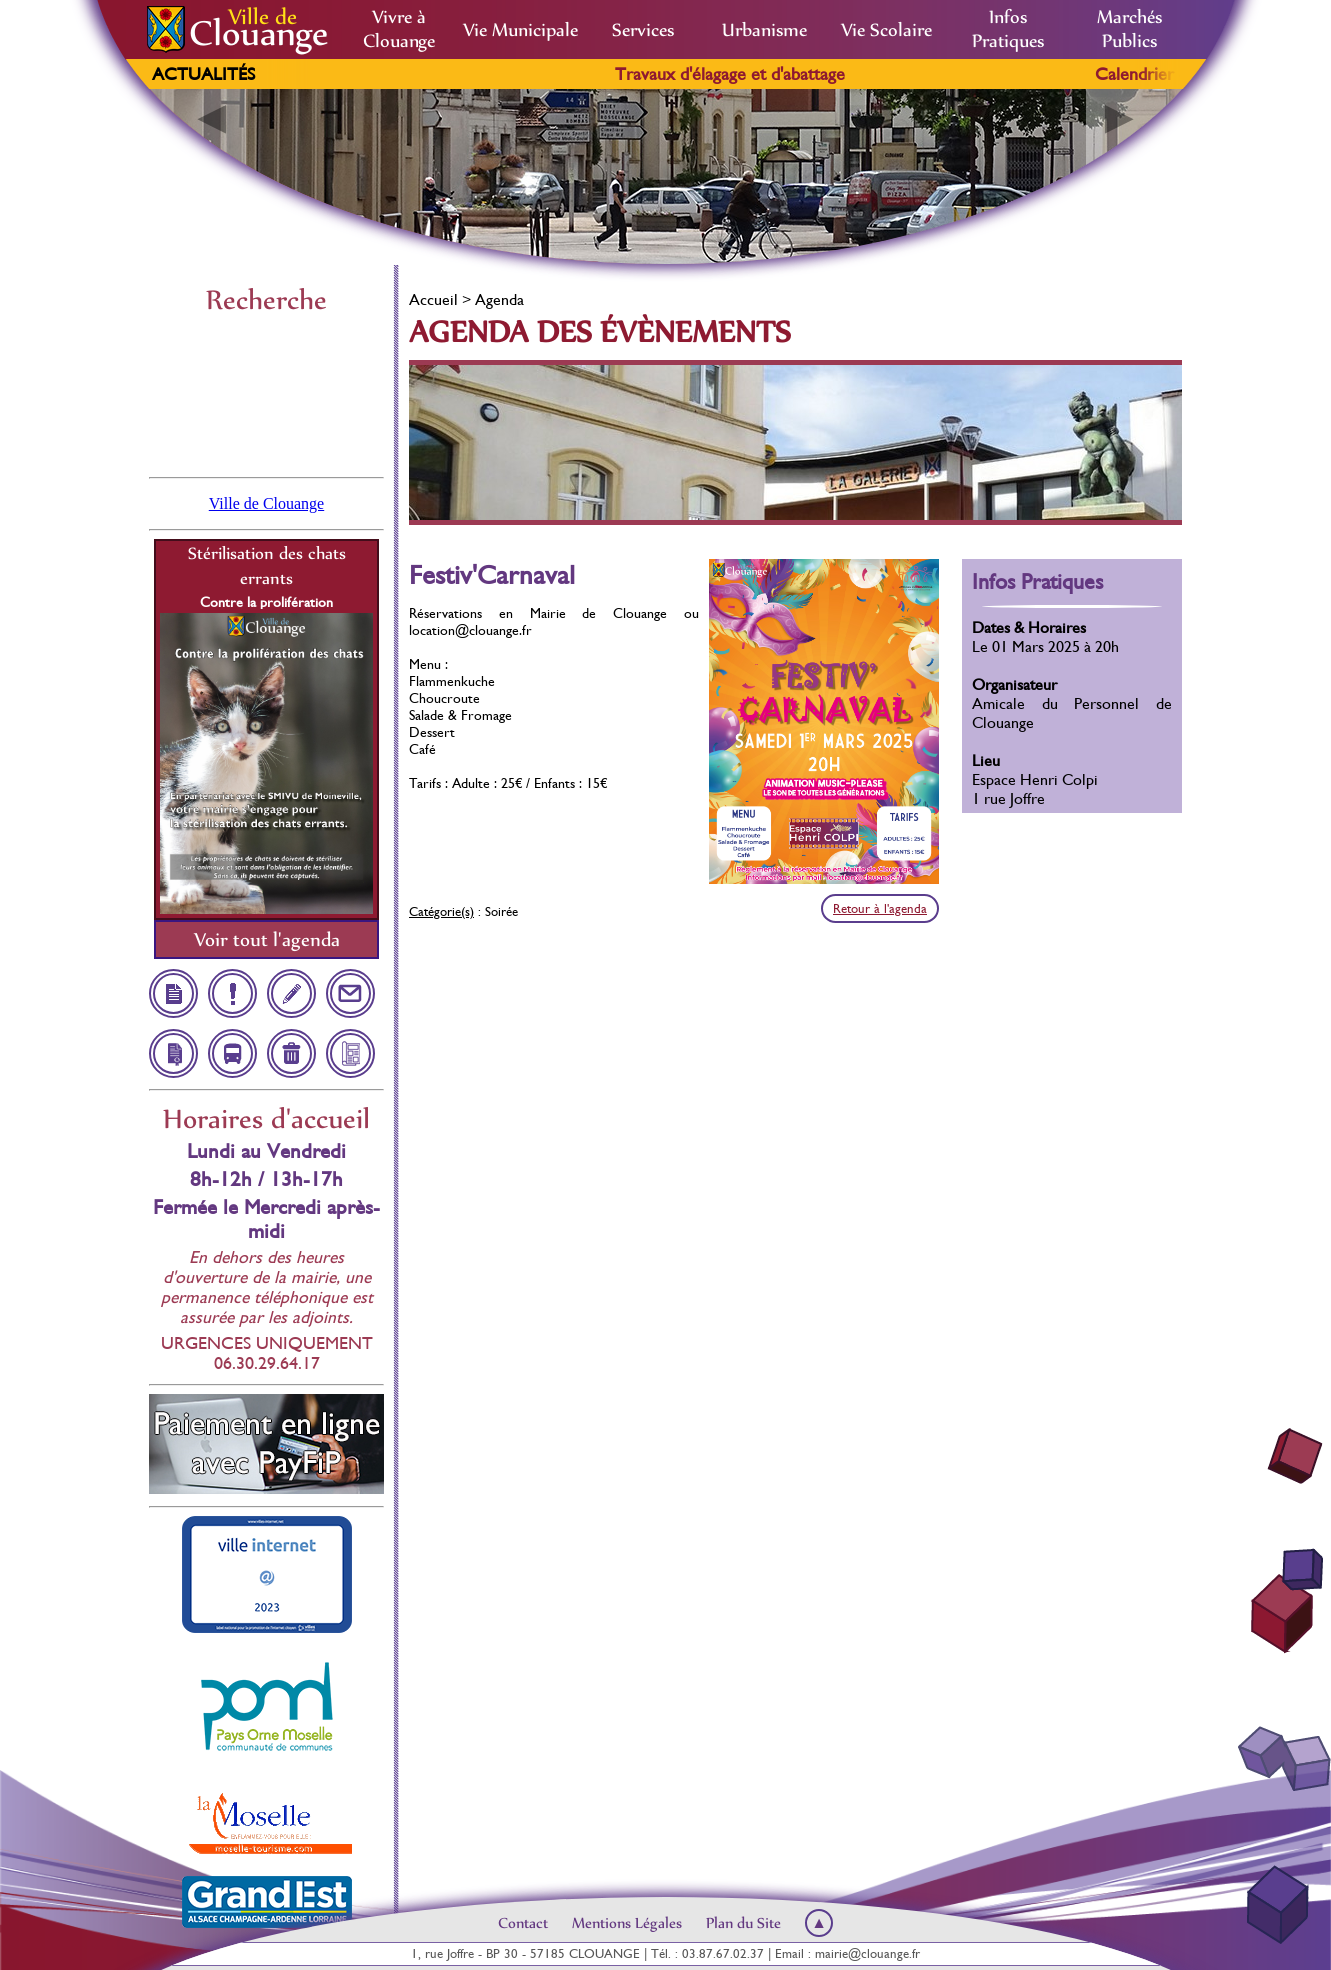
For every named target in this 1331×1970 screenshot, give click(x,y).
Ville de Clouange (266, 503)
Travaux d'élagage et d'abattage (758, 74)
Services (643, 30)
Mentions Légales (627, 1923)
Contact (523, 1923)
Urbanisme (764, 30)
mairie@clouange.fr (867, 1953)
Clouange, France (266, 394)
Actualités (203, 74)
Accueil (433, 299)
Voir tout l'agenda (267, 939)
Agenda (499, 299)
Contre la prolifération (266, 602)
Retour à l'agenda (880, 908)
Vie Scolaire (886, 30)
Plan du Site (743, 1923)
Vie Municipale (520, 30)
